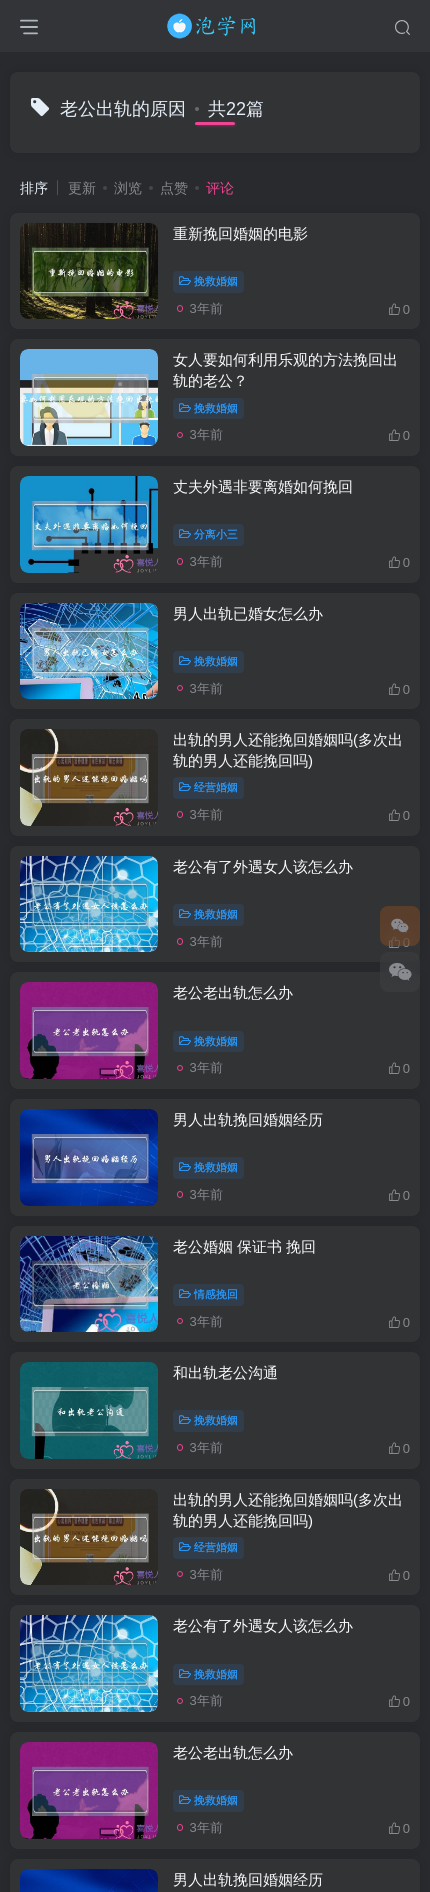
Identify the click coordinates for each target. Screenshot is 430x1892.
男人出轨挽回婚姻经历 (248, 1119)
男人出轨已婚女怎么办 (248, 613)
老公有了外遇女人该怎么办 (263, 866)
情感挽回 (208, 1294)
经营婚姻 (208, 787)
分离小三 (208, 534)
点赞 (174, 188)
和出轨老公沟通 (225, 1372)
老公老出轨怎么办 (233, 992)
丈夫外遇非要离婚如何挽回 (263, 486)
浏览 (128, 188)
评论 (220, 188)
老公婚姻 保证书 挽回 (244, 1246)
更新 (82, 188)
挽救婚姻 (208, 281)
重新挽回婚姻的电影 (240, 233)
